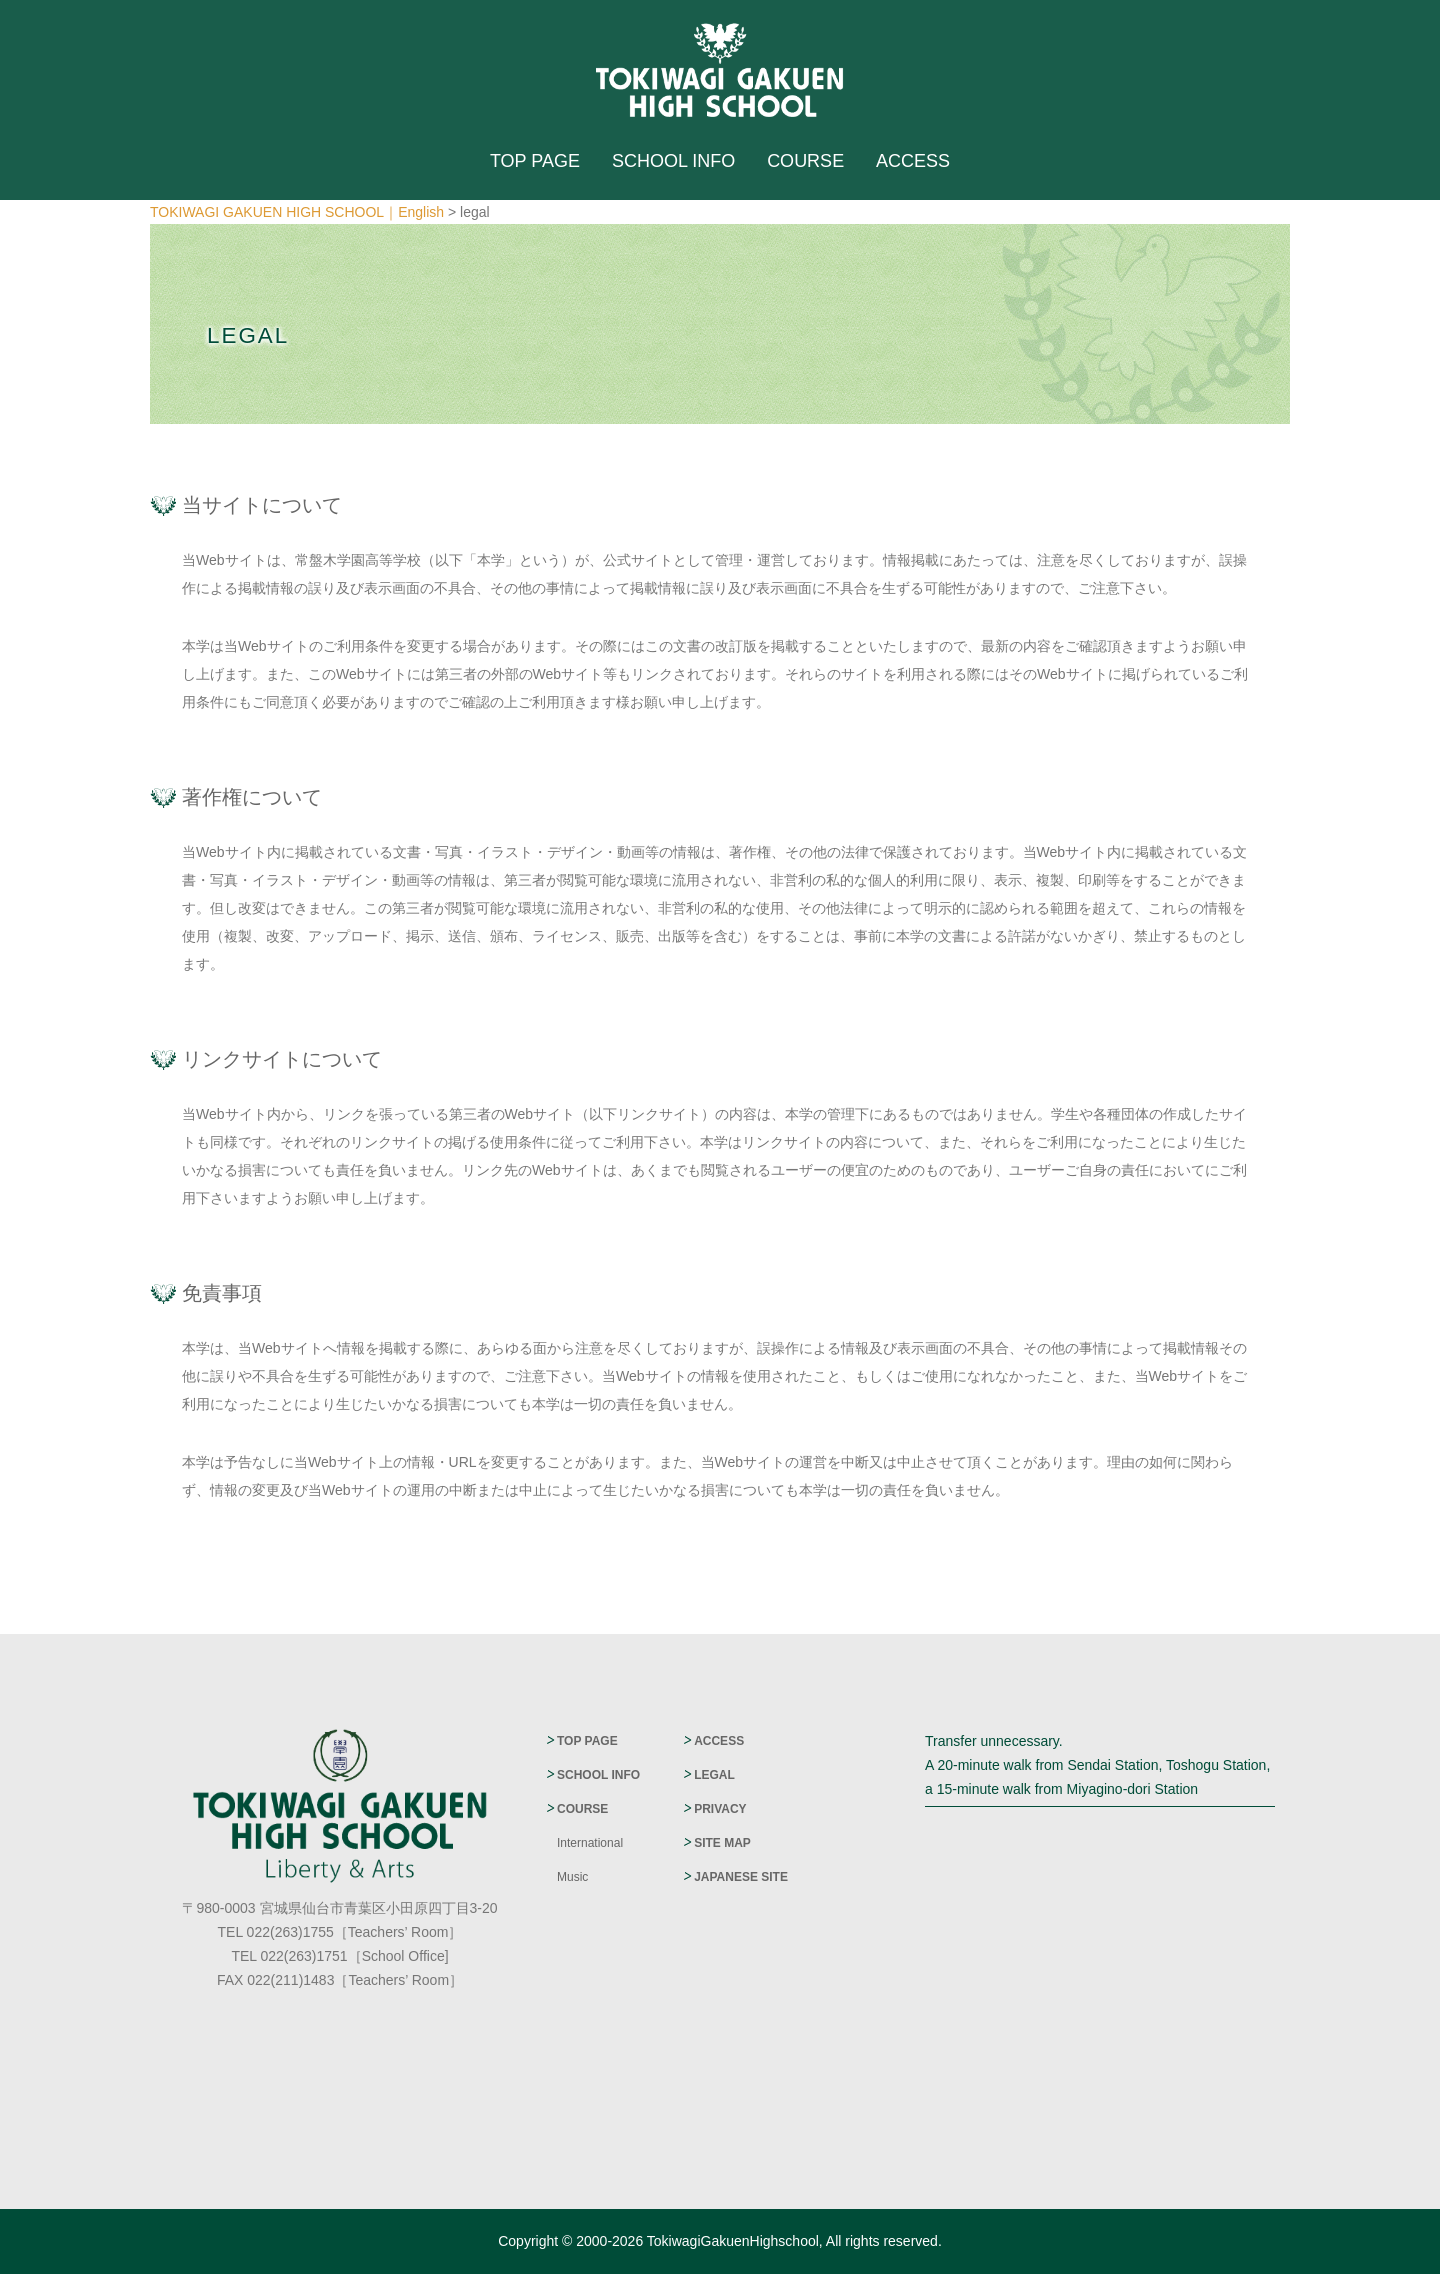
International (590, 1843)
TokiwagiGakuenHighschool (733, 2241)
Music (572, 1877)
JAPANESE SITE (741, 1877)
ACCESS (913, 161)
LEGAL (714, 1775)
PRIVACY (720, 1809)
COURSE (805, 161)
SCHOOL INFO (673, 161)
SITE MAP (722, 1843)
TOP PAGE (535, 161)
